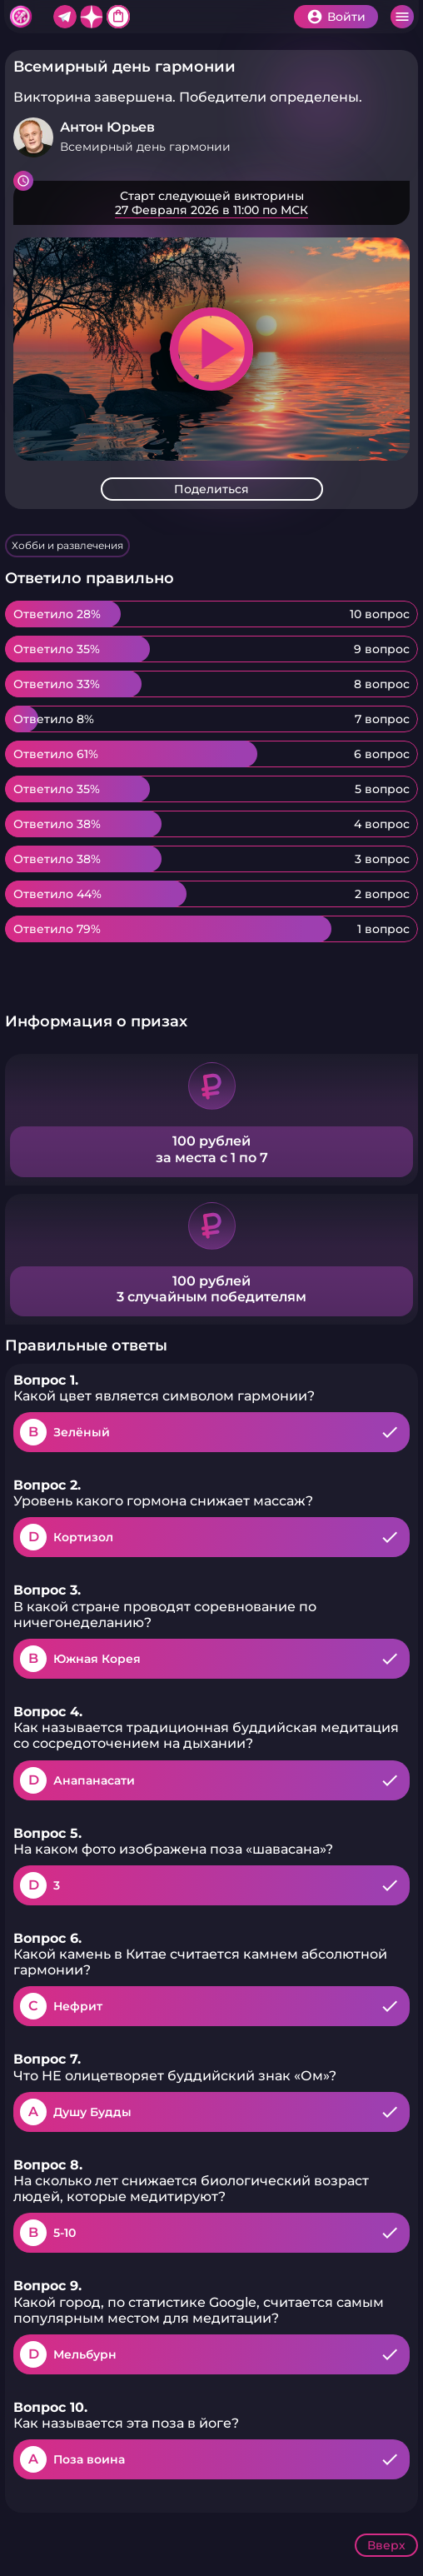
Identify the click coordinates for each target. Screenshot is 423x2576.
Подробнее (211, 203)
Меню (402, 16)
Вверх (386, 2545)
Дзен (91, 16)
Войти (346, 16)
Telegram (65, 16)
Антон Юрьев (107, 127)
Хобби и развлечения (67, 545)
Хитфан (20, 16)
